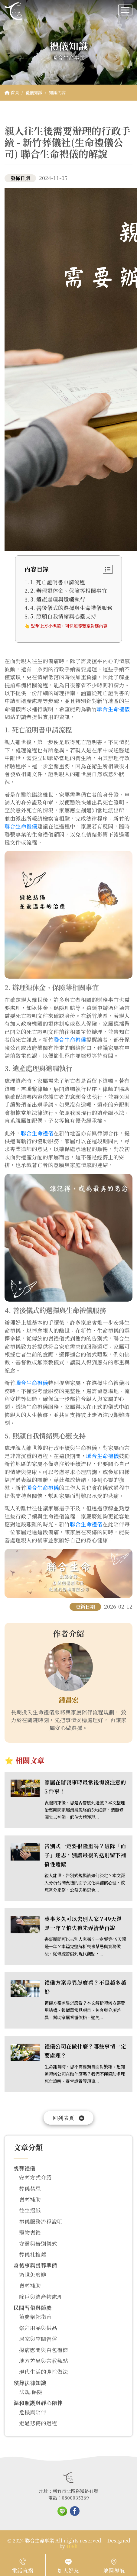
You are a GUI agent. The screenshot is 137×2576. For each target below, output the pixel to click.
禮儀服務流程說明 (41, 2221)
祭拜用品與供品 (38, 2328)
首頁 (12, 92)
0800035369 (75, 2497)
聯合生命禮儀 (113, 709)
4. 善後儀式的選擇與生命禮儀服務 (71, 608)
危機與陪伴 (32, 2412)
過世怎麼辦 (32, 2274)
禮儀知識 (33, 92)
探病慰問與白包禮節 (43, 2350)
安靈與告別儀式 (38, 2243)
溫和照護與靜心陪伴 (38, 2403)
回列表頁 (68, 2118)
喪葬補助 (30, 2199)
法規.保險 (30, 2392)
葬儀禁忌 (30, 2188)
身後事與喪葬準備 (35, 2265)
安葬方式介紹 (35, 2177)
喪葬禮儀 (24, 2168)
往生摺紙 (30, 2210)
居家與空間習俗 (38, 2338)
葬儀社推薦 (32, 2254)
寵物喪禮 (30, 2232)
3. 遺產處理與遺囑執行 (57, 599)
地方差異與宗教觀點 (43, 2361)
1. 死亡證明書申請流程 (57, 582)
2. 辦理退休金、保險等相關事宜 (68, 590)
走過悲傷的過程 (38, 2423)
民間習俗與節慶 (33, 2307)
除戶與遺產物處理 (41, 2296)
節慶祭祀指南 (35, 2316)
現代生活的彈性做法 (43, 2371)
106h (72, 2546)
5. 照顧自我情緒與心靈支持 (63, 616)
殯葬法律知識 (30, 2383)
